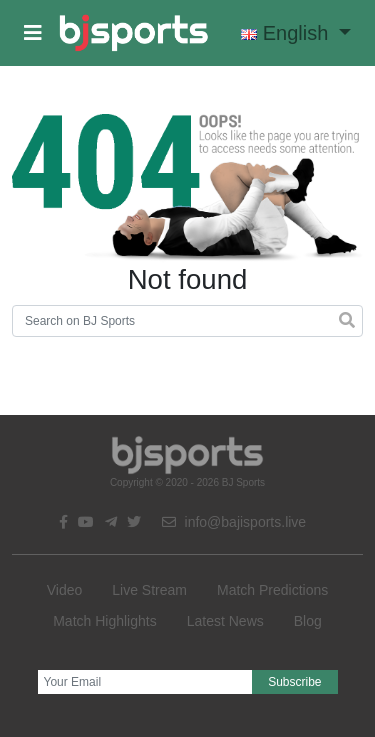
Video (65, 590)
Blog (308, 621)
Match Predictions (272, 590)
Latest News (225, 621)
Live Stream (149, 590)
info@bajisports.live (234, 522)
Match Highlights (105, 621)
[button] (33, 33)
